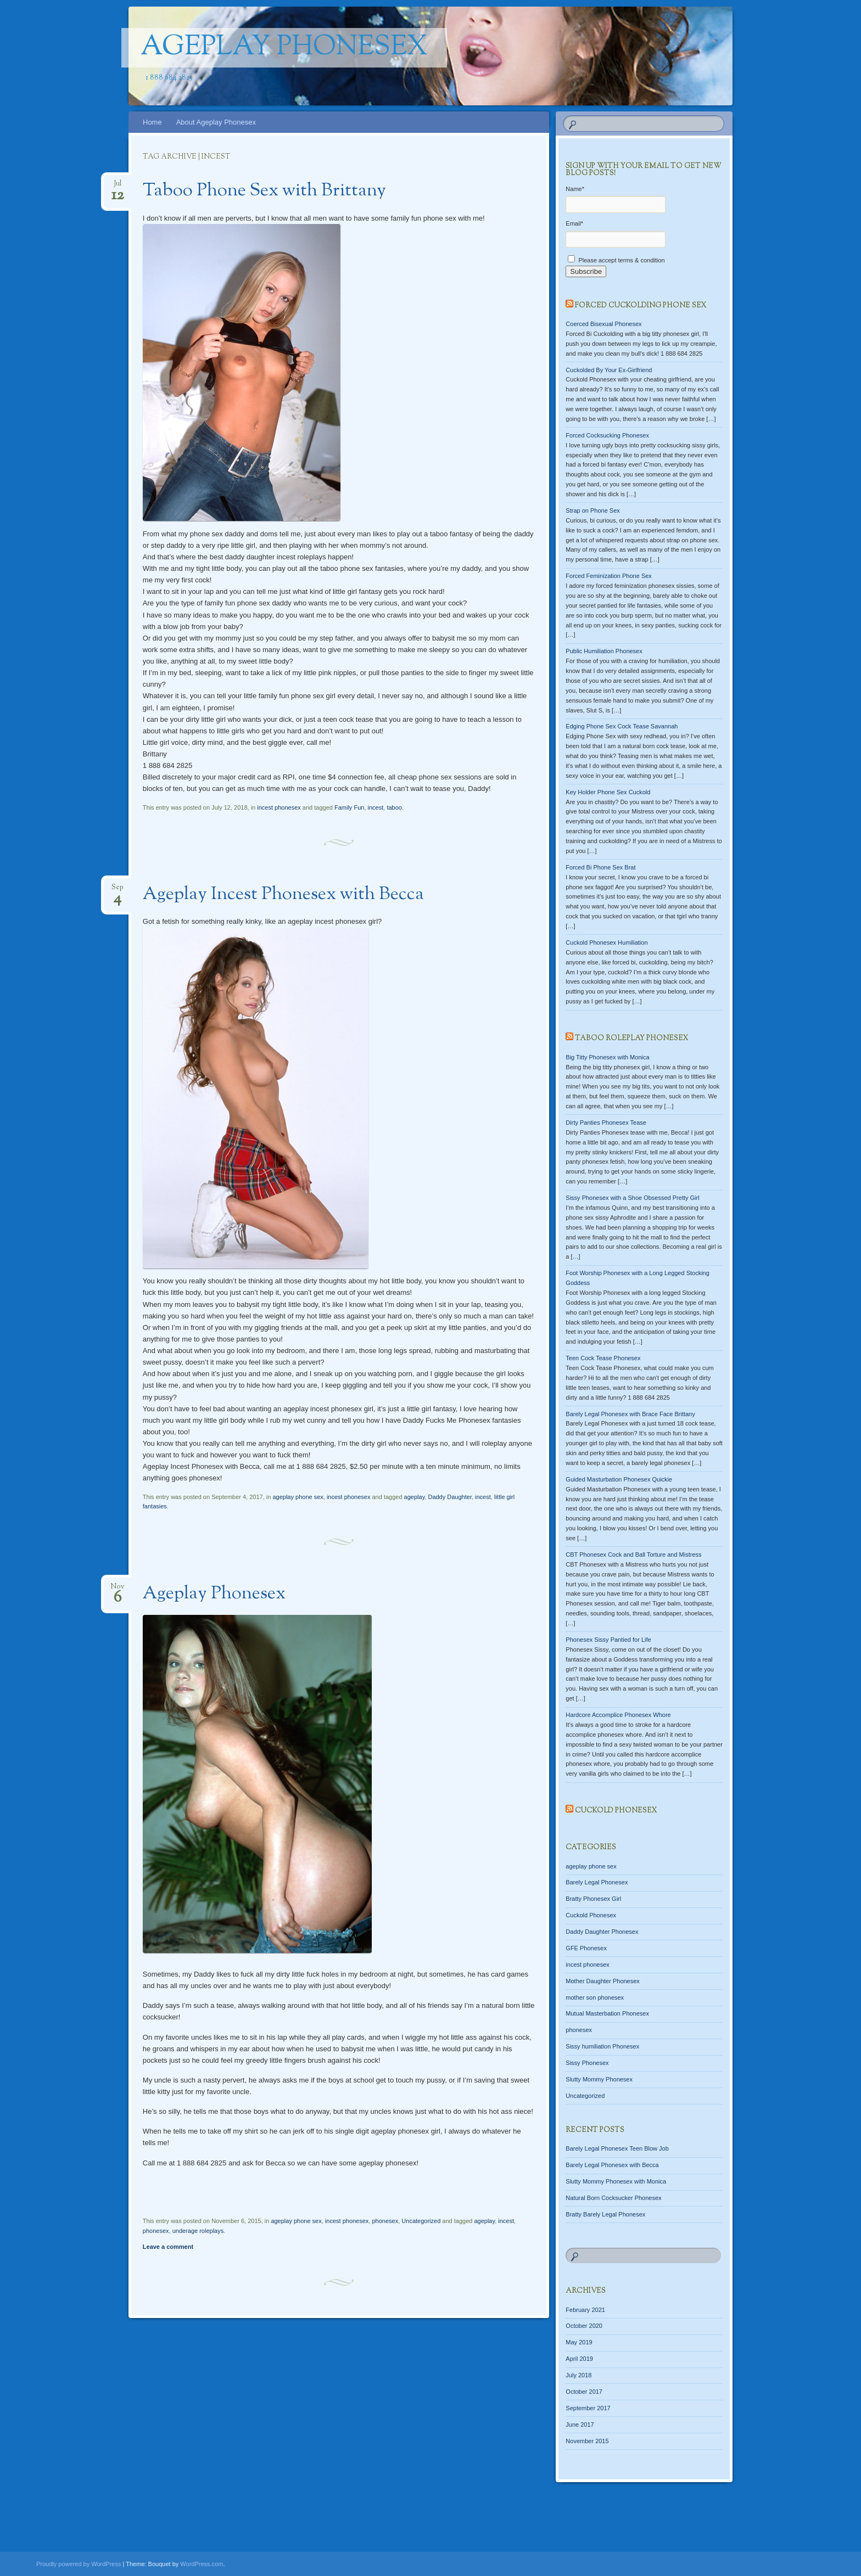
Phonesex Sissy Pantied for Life (608, 1639)
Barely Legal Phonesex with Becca (612, 2165)
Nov (117, 1590)
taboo (394, 807)
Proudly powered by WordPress (78, 2564)
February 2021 (585, 2309)
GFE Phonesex (586, 1948)
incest (376, 807)
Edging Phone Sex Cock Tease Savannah (622, 726)
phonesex (385, 2221)
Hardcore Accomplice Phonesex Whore (618, 1714)
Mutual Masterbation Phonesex (607, 2013)
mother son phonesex (595, 1997)
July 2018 (578, 2375)
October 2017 (584, 2391)
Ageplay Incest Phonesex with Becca (283, 895)
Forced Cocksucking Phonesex (607, 435)
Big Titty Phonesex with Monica (607, 1057)
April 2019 (579, 2358)
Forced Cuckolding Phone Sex (640, 306)
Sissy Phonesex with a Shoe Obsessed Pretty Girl (632, 1197)
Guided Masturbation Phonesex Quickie (619, 1479)
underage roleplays (198, 2230)
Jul (117, 187)
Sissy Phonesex (587, 2062)
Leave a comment (168, 2246)
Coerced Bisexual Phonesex (603, 324)
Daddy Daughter (450, 1497)
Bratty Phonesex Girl (593, 1898)
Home (152, 122)
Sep (117, 891)
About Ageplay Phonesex (216, 122)
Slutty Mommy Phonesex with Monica (616, 2181)
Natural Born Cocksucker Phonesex (613, 2198)
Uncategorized (420, 2221)
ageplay (414, 1497)
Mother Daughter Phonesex (603, 1981)
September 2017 (588, 2408)
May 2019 (579, 2342)
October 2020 (584, 2325)
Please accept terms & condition (616, 260)
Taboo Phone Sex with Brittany (264, 191)
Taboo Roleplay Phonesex (631, 1038)
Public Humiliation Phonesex (604, 651)
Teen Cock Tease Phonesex (603, 1358)
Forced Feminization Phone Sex (609, 576)
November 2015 (587, 2441)
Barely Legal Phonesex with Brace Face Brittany (630, 1414)
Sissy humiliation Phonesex (602, 2046)
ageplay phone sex (297, 1497)
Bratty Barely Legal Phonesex (605, 2214)
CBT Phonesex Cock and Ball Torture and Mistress (633, 1554)
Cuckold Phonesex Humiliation (606, 942)
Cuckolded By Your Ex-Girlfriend (609, 370)
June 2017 (580, 2424)
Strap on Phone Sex (592, 510)
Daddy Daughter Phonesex (602, 1931)
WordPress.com (201, 2564)
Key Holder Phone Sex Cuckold (608, 792)
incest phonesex (279, 807)
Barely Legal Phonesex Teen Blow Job (617, 2148)
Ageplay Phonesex (284, 48)
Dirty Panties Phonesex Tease (606, 1122)
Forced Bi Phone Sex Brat (600, 867)
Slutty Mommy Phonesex (599, 2079)
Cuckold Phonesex (616, 1811)
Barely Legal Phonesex (597, 1882)
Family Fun (349, 807)
